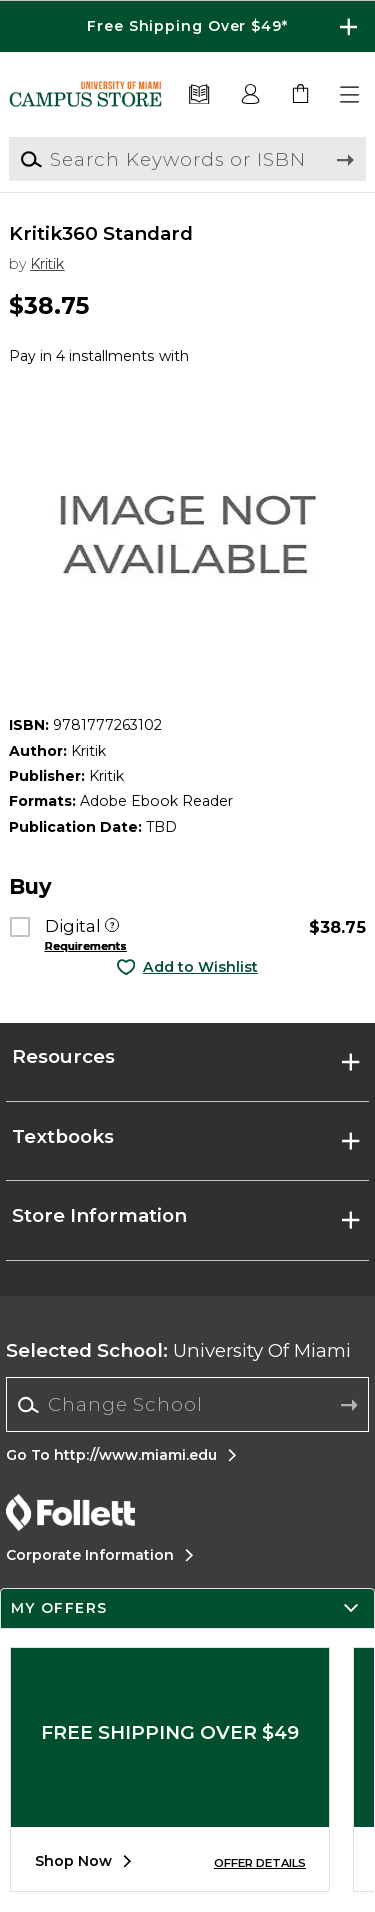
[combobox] (187, 1405)
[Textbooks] (199, 95)
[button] (351, 95)
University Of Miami (178, 1350)
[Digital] (112, 927)
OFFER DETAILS (260, 1863)
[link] (301, 95)
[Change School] (187, 1404)
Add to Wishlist (200, 967)
